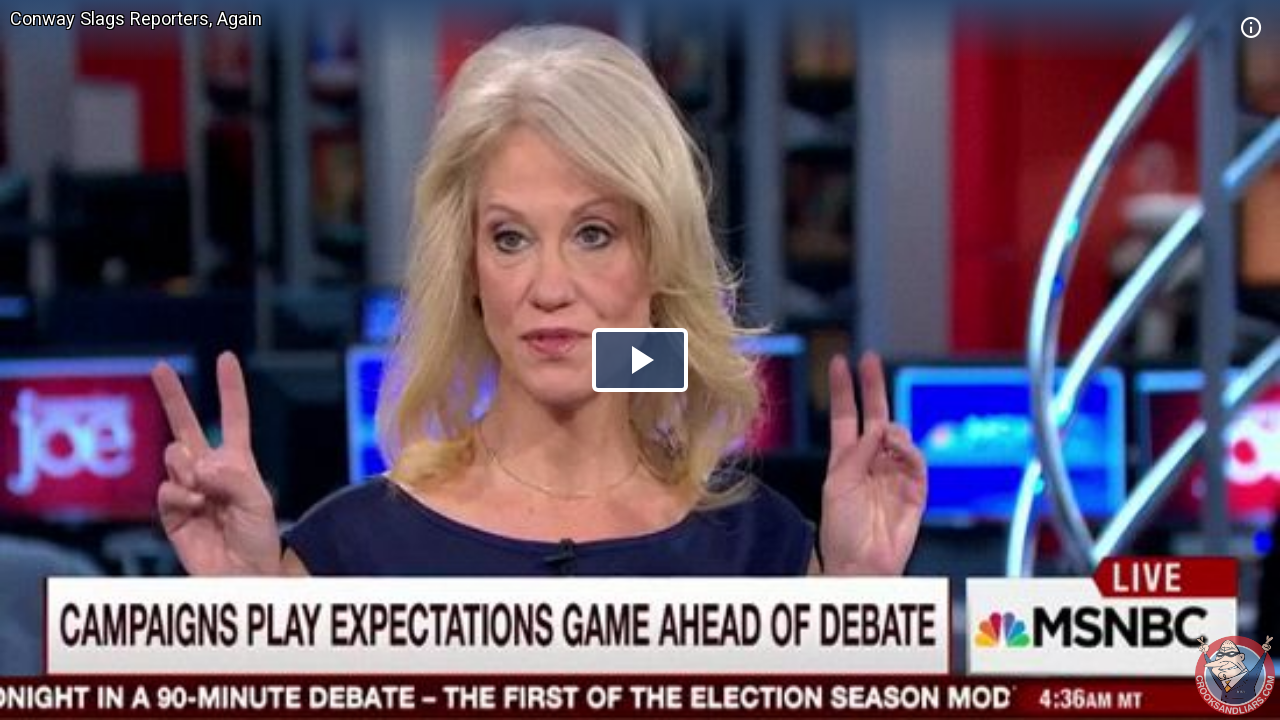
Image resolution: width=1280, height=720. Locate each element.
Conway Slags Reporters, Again (136, 18)
